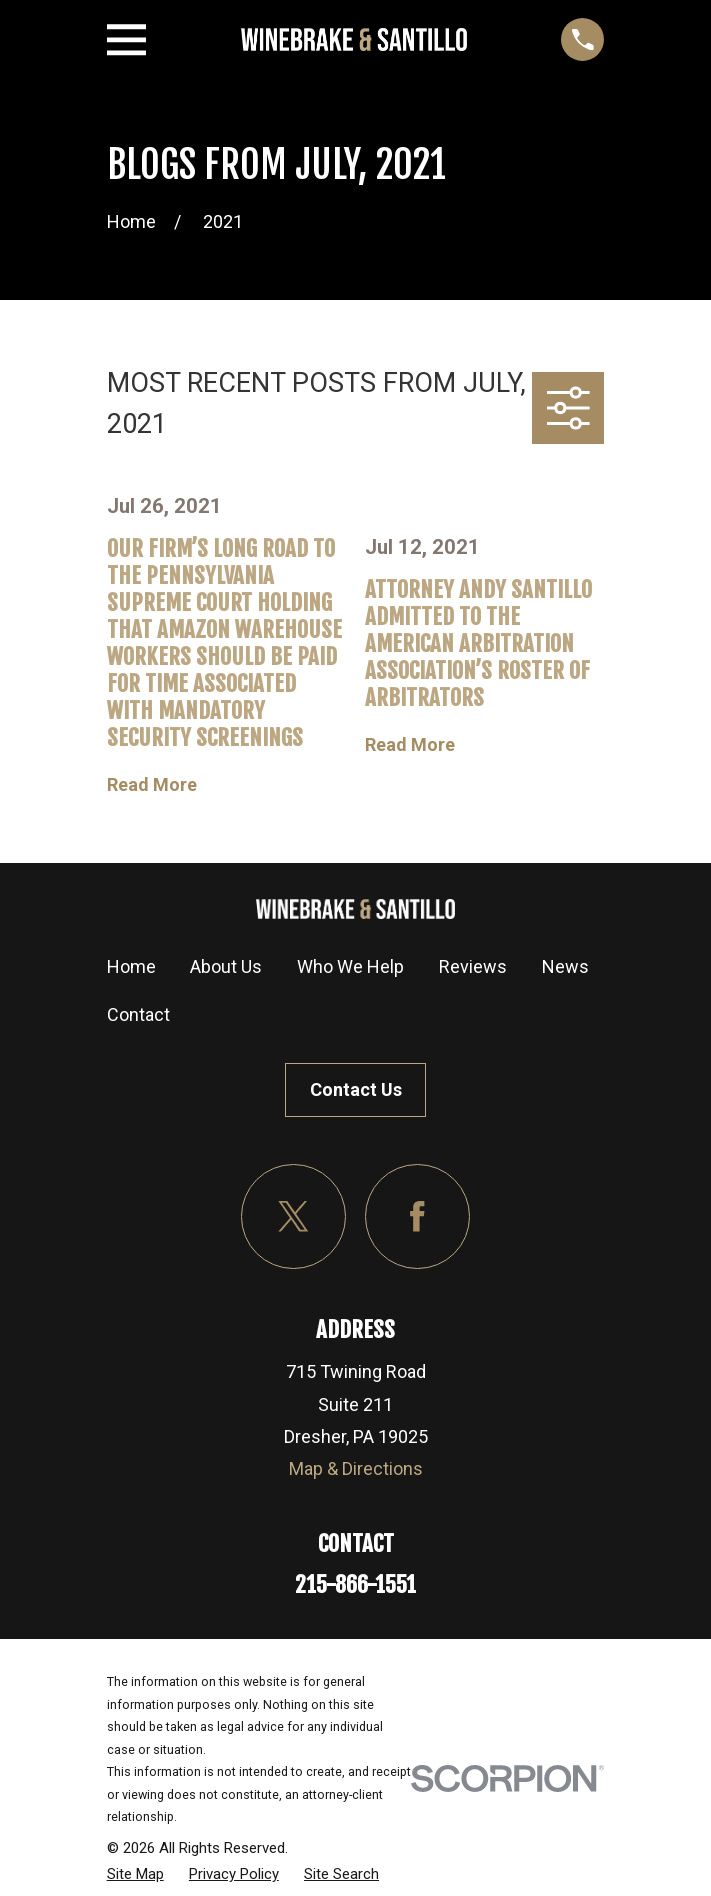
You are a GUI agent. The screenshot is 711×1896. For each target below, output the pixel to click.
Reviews (473, 966)
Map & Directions (356, 1468)
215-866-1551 (355, 1584)
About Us (226, 966)
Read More (152, 785)
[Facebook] (417, 1216)
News (565, 966)
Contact (138, 1014)
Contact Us (356, 1089)
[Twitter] (293, 1216)
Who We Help (350, 966)
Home (131, 966)
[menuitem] (135, 1874)
